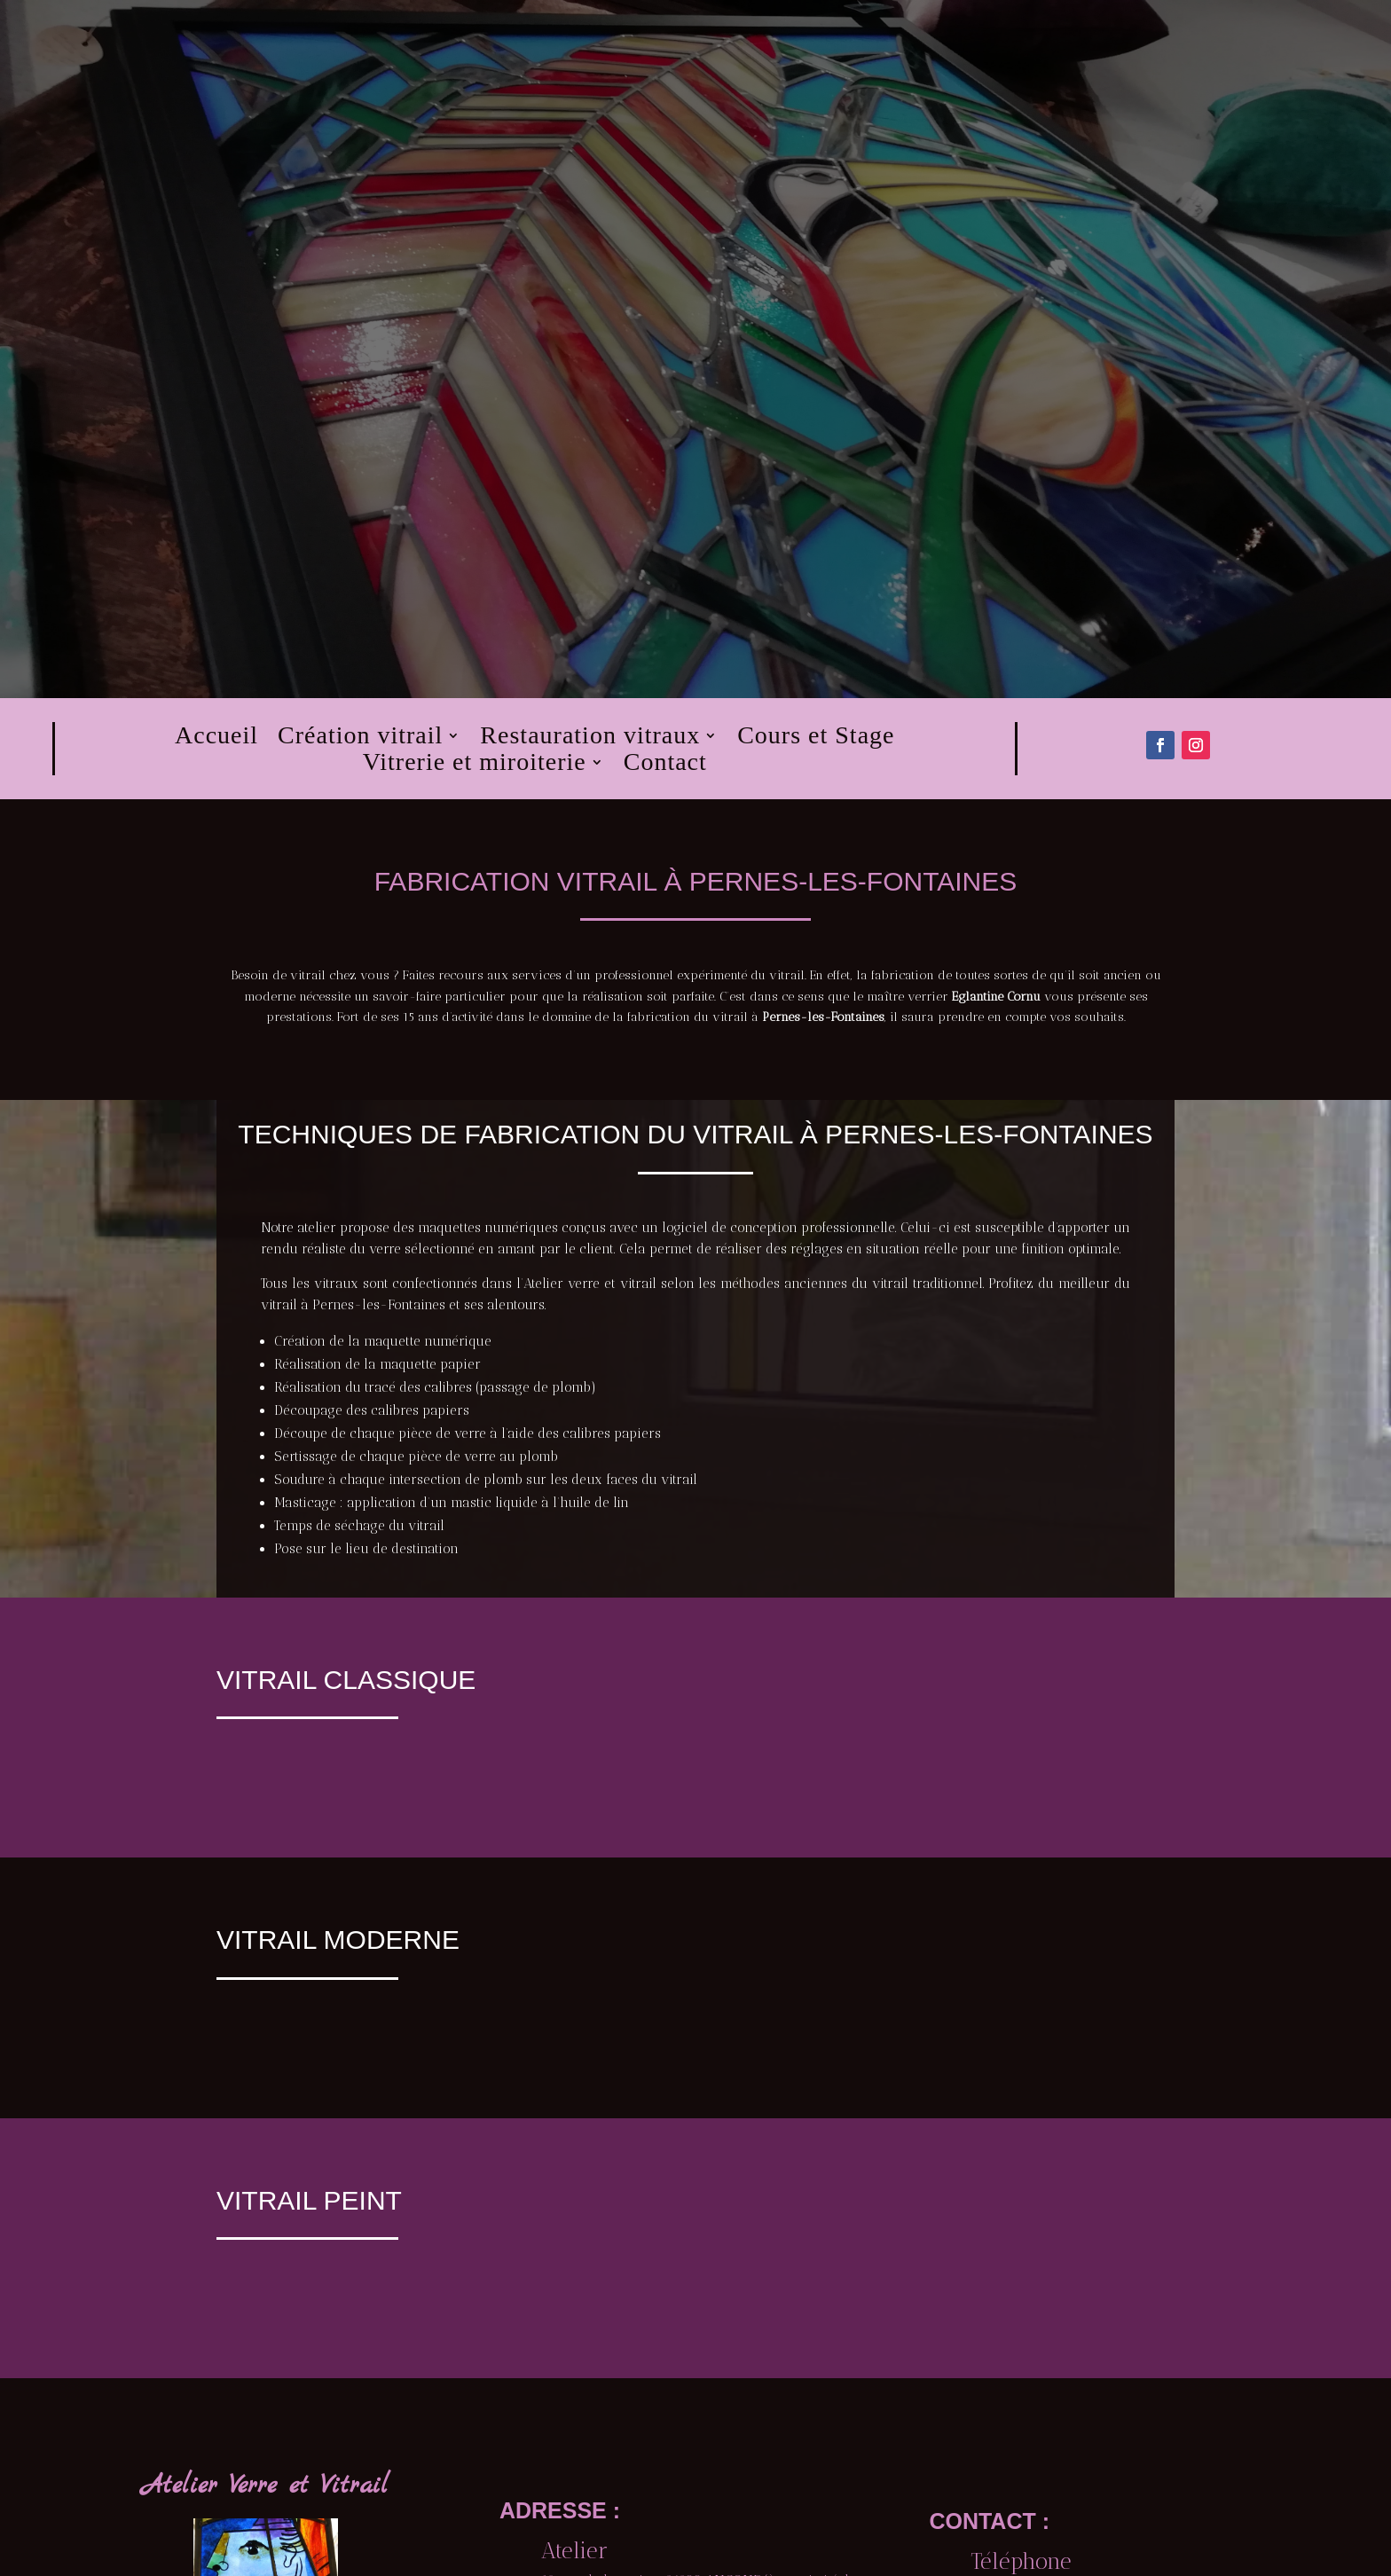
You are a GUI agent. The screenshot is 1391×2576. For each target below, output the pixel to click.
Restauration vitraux (590, 739)
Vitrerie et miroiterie (474, 765)
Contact (665, 765)
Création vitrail (360, 739)
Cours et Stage (815, 739)
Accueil (216, 739)
